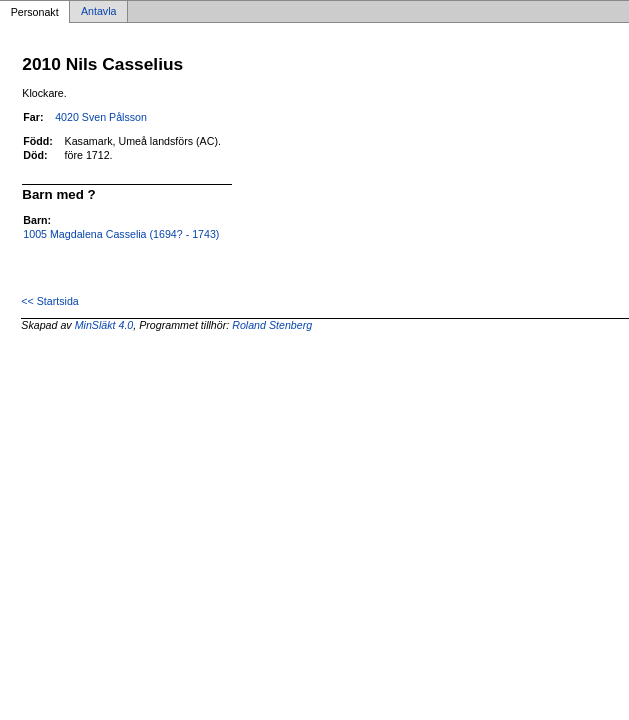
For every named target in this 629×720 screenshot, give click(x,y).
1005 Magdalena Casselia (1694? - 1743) (121, 234)
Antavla (99, 12)
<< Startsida (49, 301)
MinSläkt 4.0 (104, 325)
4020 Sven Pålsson (101, 117)
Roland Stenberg (272, 325)
